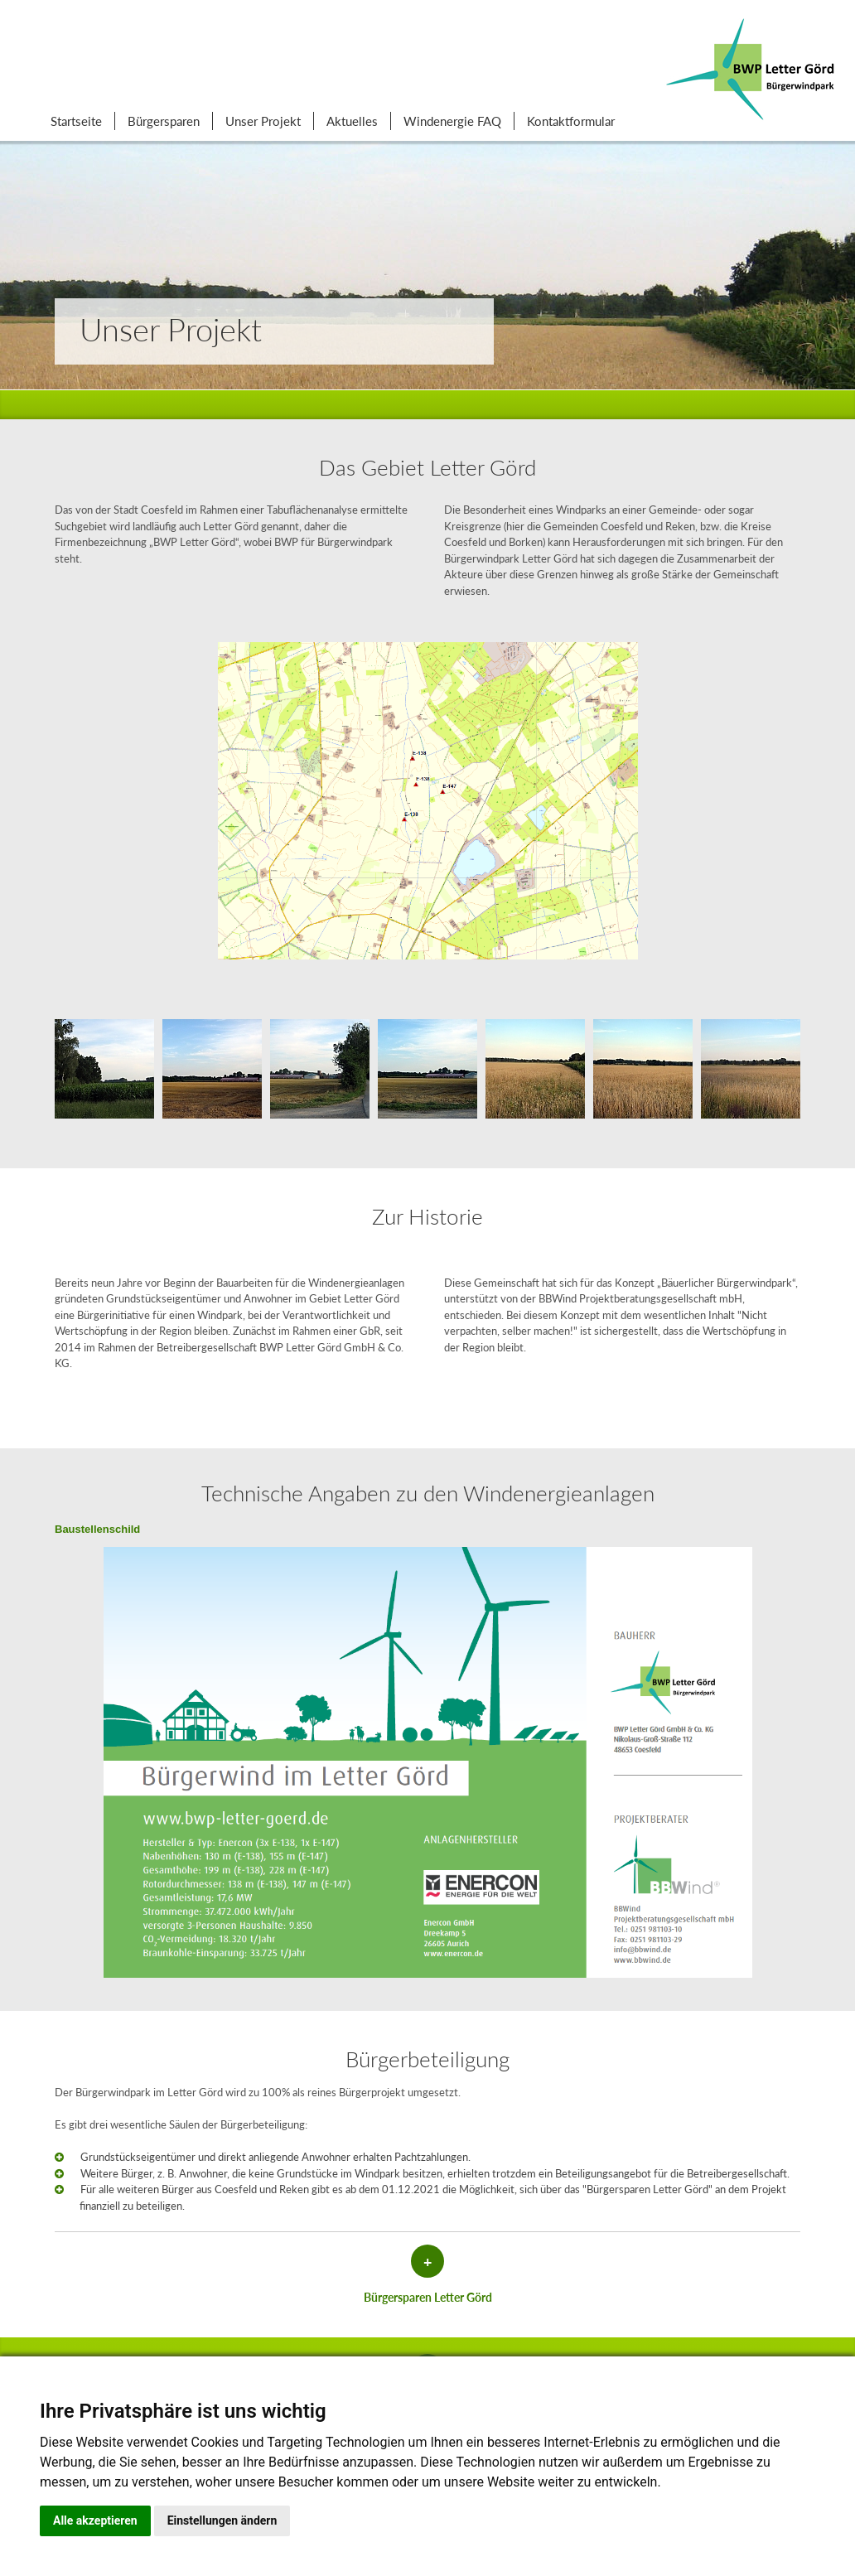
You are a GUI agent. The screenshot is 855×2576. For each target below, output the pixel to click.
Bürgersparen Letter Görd (428, 2297)
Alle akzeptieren (95, 2520)
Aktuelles (352, 121)
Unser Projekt (263, 121)
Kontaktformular (571, 121)
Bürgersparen (164, 121)
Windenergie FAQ (452, 121)
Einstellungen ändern (222, 2520)
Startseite (76, 121)
